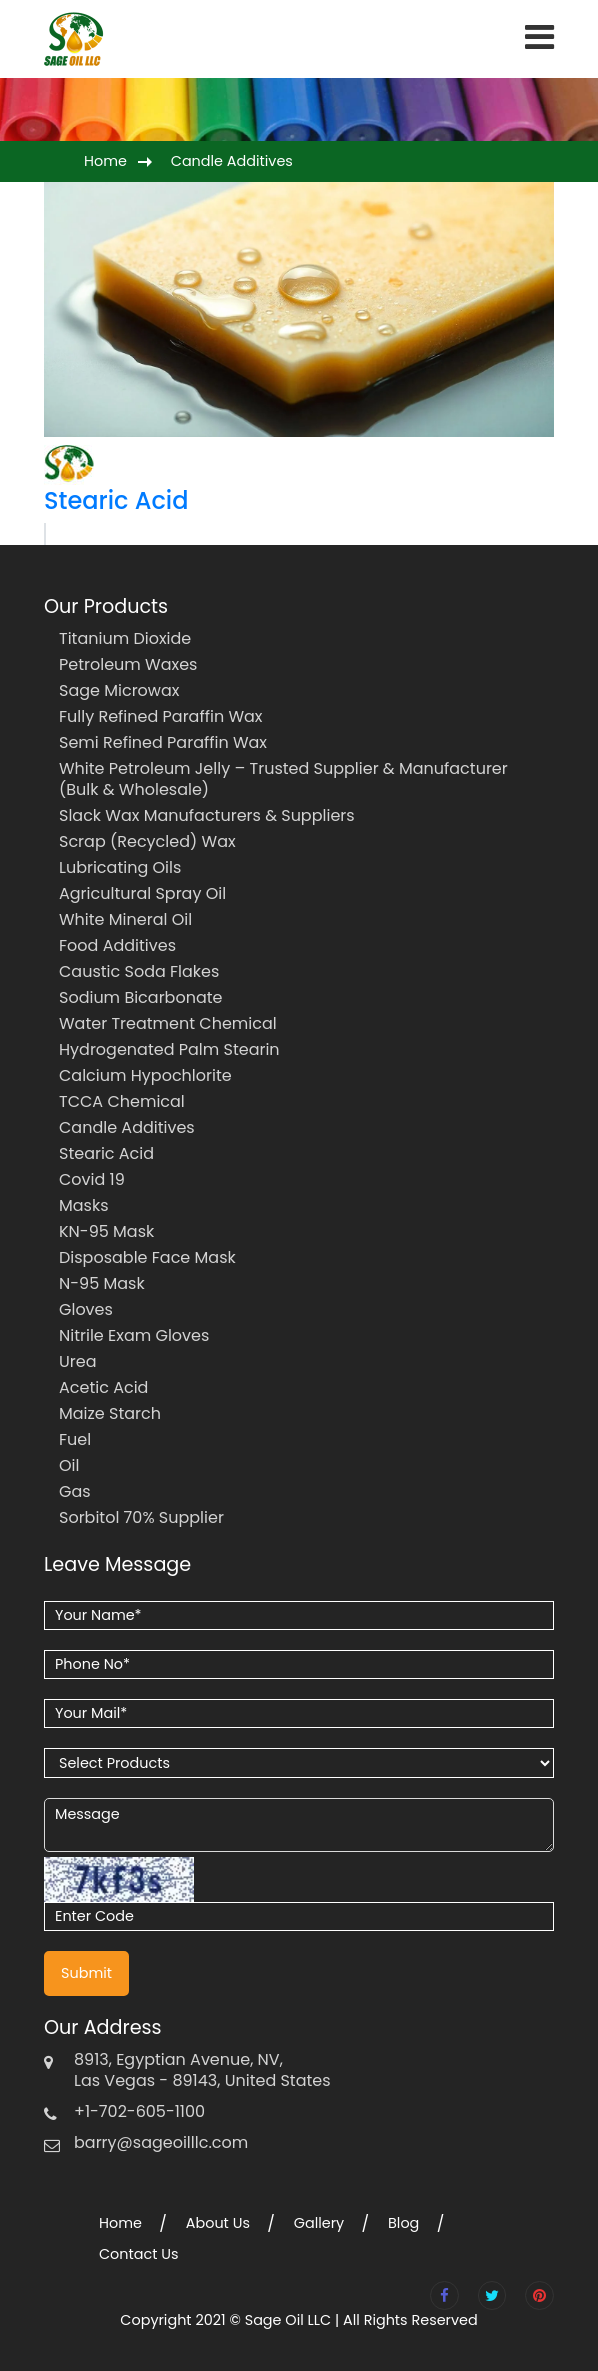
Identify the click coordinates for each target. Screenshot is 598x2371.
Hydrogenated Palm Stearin (169, 1049)
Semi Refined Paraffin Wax (163, 742)
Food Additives (117, 945)
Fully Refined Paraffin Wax (161, 716)
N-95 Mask (102, 1283)
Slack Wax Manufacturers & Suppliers (207, 815)
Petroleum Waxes (128, 664)
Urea (78, 1361)
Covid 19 (92, 1179)
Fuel (75, 1439)
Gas (75, 1491)
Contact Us (139, 2254)
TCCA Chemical (122, 1101)
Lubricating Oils (120, 867)
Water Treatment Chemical (168, 1023)
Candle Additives (232, 161)
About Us (218, 2223)
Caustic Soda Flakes (139, 971)
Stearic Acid (116, 500)
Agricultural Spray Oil (142, 893)
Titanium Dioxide (125, 638)
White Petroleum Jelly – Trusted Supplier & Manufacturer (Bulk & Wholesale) (283, 779)
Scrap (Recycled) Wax (147, 841)
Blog (403, 2223)
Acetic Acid (103, 1387)
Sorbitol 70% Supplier (141, 1517)
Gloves (86, 1309)
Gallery (319, 2223)
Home (105, 161)
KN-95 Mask (106, 1231)
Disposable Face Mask (147, 1257)
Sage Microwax (119, 690)
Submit (86, 1973)
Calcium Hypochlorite (145, 1075)
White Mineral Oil (125, 919)
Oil (69, 1465)
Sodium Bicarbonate (140, 997)
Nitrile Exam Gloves (134, 1335)
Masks (84, 1205)
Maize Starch (110, 1413)
